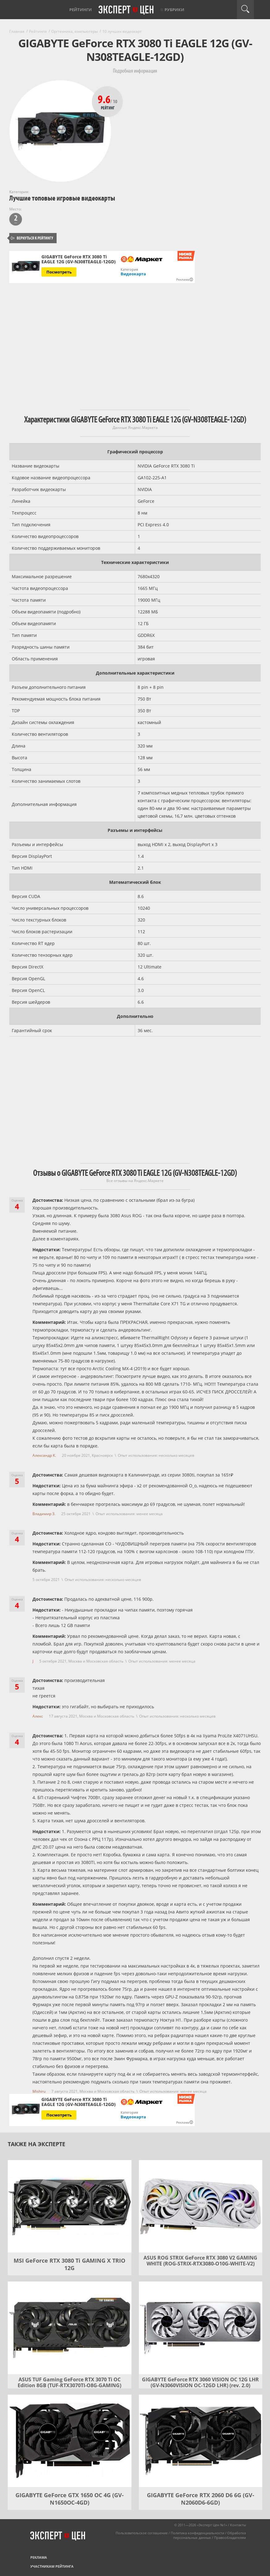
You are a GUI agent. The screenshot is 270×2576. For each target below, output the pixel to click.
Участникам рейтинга (52, 2566)
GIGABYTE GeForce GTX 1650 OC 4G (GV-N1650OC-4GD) (69, 2498)
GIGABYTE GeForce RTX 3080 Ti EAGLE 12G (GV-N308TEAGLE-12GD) (78, 259)
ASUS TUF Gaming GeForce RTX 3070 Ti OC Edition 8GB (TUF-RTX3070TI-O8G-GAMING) (69, 2382)
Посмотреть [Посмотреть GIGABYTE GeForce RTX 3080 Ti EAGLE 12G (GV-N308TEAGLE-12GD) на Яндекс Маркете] (59, 272)
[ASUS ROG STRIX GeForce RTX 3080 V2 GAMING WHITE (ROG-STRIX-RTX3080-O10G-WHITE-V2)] (201, 2206)
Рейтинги (80, 9)
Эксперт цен (126, 10)
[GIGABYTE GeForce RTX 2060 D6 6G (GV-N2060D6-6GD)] (201, 2441)
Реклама (38, 2557)
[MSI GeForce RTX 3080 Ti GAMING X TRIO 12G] (69, 2206)
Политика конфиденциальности (197, 2533)
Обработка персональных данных (209, 2535)
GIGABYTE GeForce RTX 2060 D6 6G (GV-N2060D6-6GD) (200, 2498)
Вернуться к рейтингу (32, 238)
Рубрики (174, 9)
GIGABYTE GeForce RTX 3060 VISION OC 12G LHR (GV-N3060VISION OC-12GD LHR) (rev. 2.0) (200, 2382)
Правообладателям (230, 2537)
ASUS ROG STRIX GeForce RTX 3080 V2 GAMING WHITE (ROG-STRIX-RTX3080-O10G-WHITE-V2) (200, 2260)
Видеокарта (133, 274)
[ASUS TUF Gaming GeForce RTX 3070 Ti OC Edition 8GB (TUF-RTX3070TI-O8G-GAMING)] (69, 2328)
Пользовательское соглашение (142, 2533)
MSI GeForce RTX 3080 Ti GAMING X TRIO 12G (69, 2264)
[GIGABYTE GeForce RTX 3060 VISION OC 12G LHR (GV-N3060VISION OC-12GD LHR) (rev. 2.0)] (201, 2328)
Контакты (238, 2525)
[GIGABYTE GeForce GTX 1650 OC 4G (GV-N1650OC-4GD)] (69, 2441)
